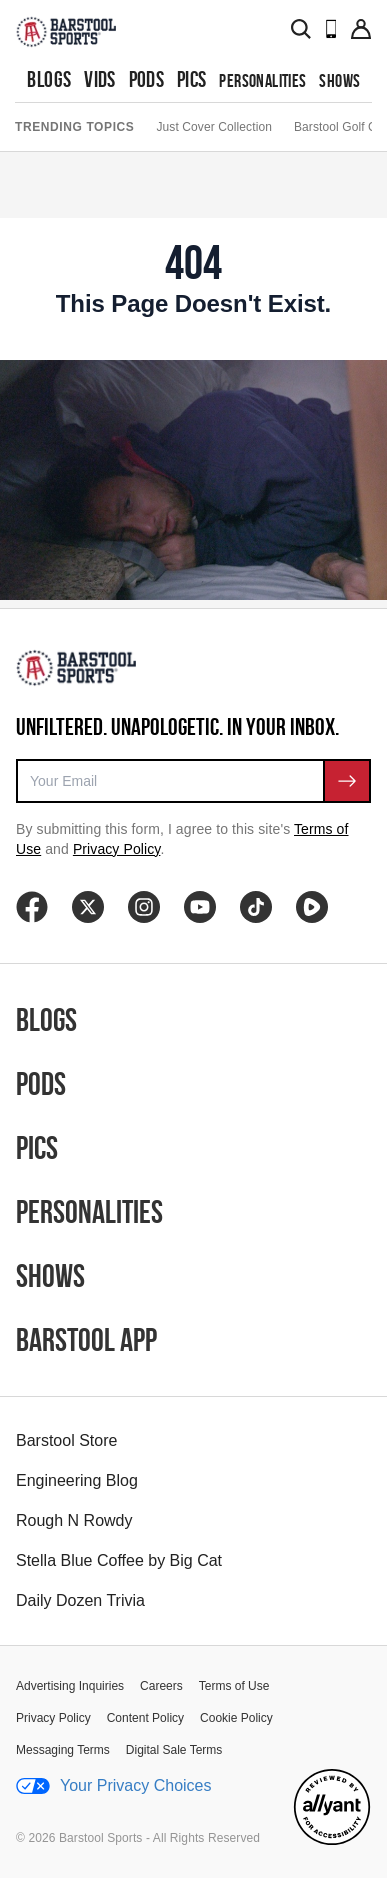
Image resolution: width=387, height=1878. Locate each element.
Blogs (49, 79)
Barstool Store (66, 1440)
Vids (100, 79)
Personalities (262, 80)
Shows (339, 80)
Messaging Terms (63, 1750)
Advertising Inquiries (70, 1686)
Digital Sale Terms (174, 1750)
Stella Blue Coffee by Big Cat (119, 1560)
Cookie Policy (236, 1718)
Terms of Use (234, 1686)
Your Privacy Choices (113, 1786)
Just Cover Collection (213, 127)
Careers (161, 1686)
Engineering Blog (77, 1480)
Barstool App (86, 1339)
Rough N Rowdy (74, 1520)
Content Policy (145, 1718)
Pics (192, 79)
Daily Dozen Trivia (80, 1600)
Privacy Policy (117, 849)
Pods (147, 79)
